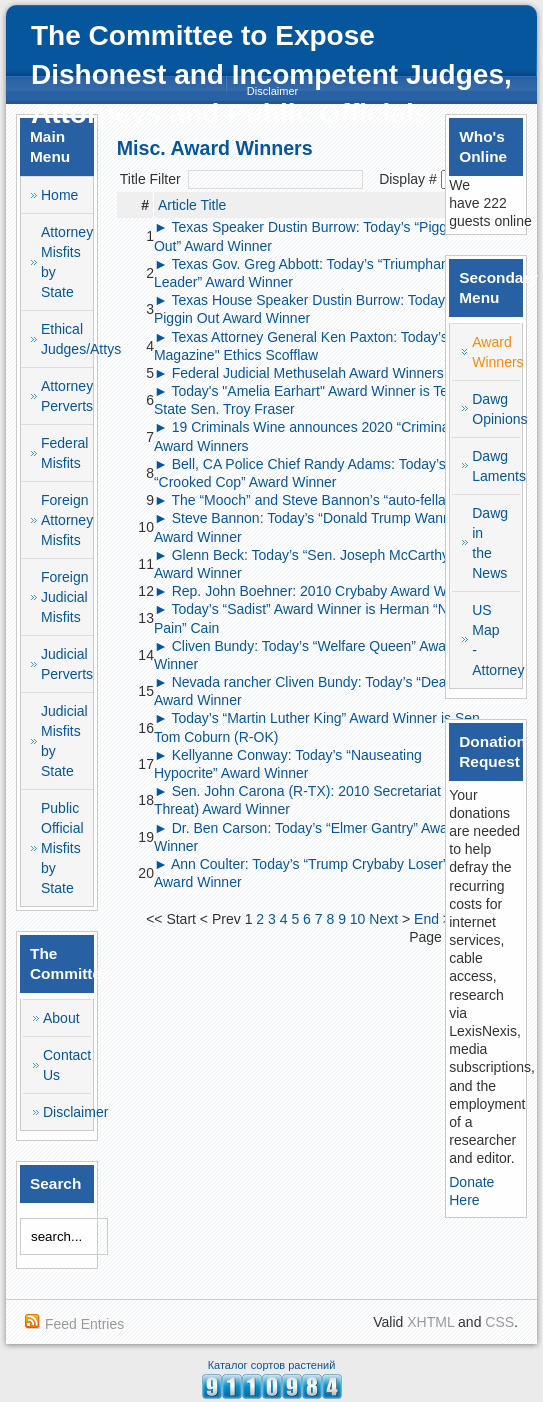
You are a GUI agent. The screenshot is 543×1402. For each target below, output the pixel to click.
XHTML (430, 1322)
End (426, 919)
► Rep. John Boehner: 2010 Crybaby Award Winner (316, 591)
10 (358, 919)
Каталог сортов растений (272, 1365)
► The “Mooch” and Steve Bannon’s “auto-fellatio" (310, 500)
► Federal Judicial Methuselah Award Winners (299, 373)
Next (383, 919)
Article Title (192, 205)
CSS (499, 1322)
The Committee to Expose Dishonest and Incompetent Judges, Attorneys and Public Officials (271, 74)
